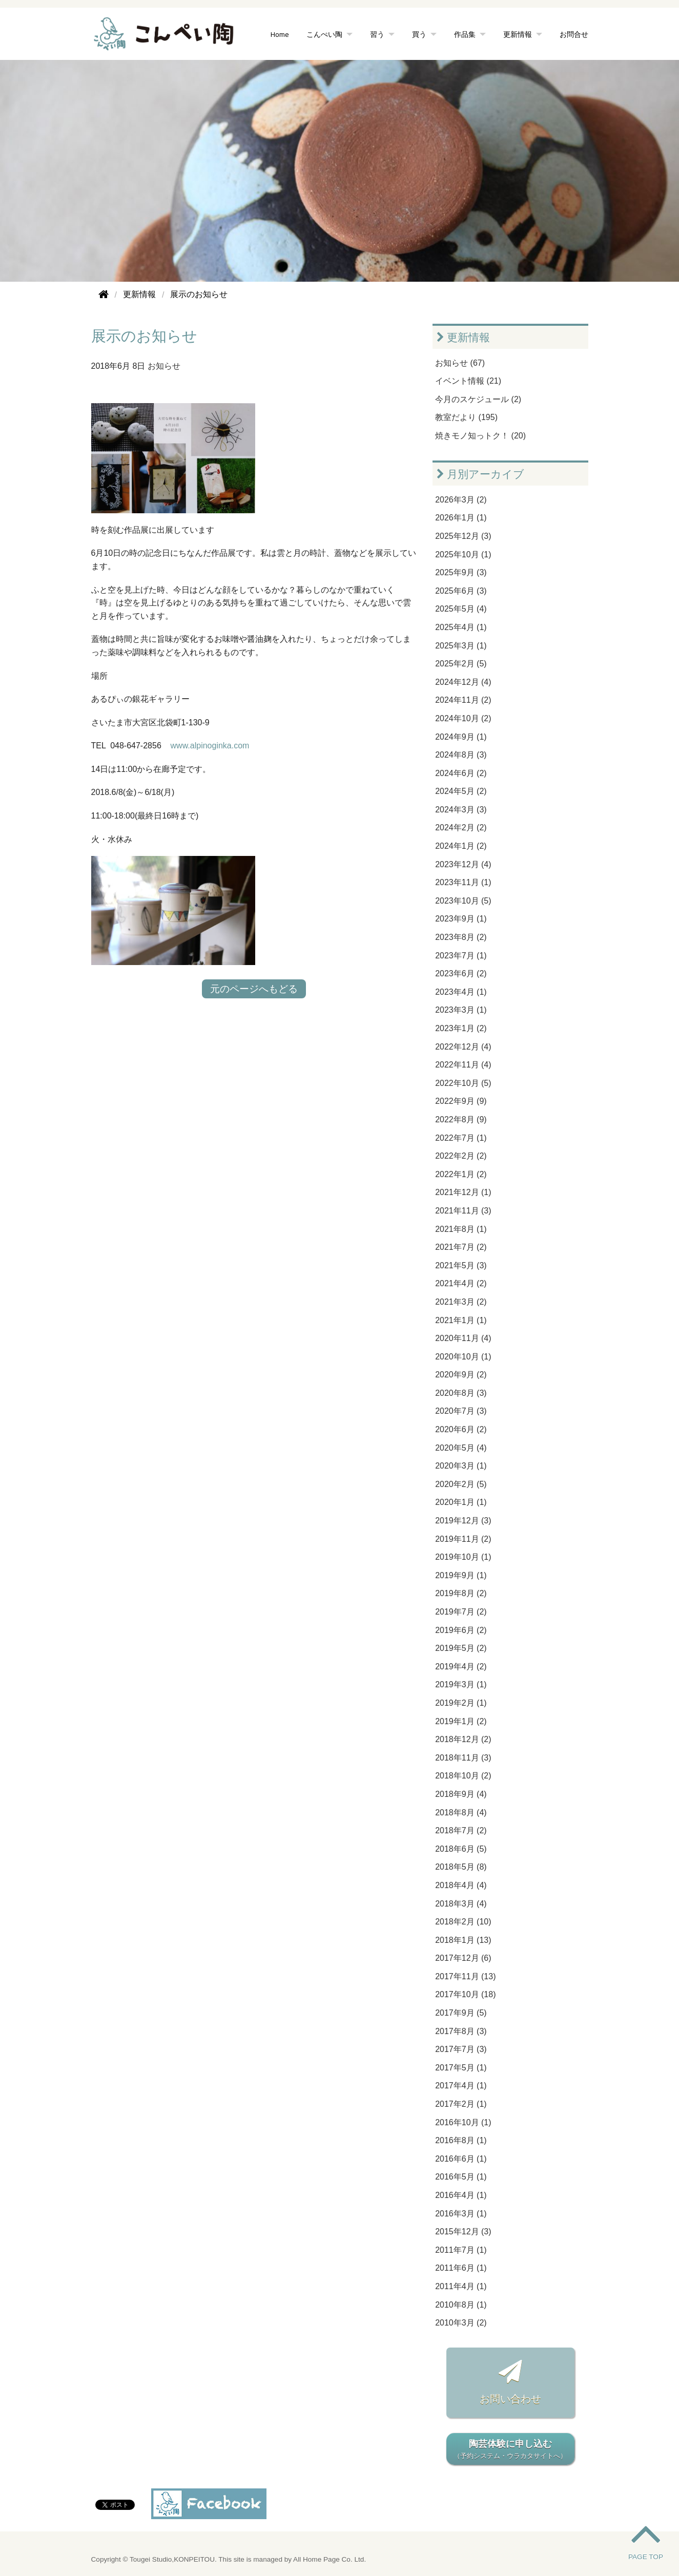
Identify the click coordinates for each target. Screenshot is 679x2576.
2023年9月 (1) (461, 918)
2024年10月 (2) (463, 718)
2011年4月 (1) (461, 2286)
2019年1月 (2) (461, 1721)
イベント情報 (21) (468, 380)
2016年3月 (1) (461, 2213)
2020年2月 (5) (461, 1484)
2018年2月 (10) (463, 1921)
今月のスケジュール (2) (478, 399)
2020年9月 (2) (461, 1374)
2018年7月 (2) (461, 1830)
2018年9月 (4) (461, 1794)
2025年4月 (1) (461, 627)
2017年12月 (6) (463, 1958)
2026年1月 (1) (461, 517)
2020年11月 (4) (463, 1338)
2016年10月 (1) (463, 2122)
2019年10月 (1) (463, 1557)
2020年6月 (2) (461, 1429)
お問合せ (574, 34)
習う (377, 34)
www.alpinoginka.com (210, 745)
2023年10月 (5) (463, 900)
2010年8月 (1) (461, 2304)
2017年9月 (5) (461, 2012)
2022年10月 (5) (463, 1083)
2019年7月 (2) (461, 1611)
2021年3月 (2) (461, 1301)
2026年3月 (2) (461, 499)
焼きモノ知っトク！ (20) (480, 435)
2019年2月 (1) (461, 1703)
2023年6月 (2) (461, 973)
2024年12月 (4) (463, 682)
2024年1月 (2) (461, 846)
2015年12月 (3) (463, 2231)
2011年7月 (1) (461, 2250)
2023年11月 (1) (463, 882)
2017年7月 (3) (461, 2049)
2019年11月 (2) (463, 1539)
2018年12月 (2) (463, 1739)
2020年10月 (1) (463, 1356)
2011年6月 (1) (461, 2268)
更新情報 (517, 34)
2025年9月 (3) (461, 572)
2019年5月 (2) (461, 1648)
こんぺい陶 (324, 34)
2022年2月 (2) (461, 1155)
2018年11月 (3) (463, 1757)
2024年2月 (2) (461, 827)
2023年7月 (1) (461, 955)
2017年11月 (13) (465, 1976)
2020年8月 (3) (461, 1393)
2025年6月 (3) (461, 591)
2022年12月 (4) (463, 1046)
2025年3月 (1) (461, 645)
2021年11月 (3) (463, 1210)
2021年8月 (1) (461, 1229)
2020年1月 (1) (461, 1502)
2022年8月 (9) (461, 1119)
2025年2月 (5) (461, 663)
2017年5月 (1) (461, 2067)
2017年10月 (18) (465, 1994)
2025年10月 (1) (463, 554)
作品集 (465, 34)
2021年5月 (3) (461, 1265)
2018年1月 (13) (463, 1940)
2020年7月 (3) (461, 1411)
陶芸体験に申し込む (510, 2450)
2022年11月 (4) (463, 1064)
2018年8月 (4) (461, 1812)
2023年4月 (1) (461, 992)
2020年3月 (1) (461, 1465)
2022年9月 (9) (461, 1101)
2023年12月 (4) (463, 864)
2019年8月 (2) (461, 1593)
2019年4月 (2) (461, 1666)
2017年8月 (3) (461, 2031)
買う (419, 34)
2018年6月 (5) (461, 1849)
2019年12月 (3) (463, 1520)
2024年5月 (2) (461, 791)
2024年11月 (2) (463, 700)
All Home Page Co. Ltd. (329, 2559)
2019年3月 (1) (461, 1684)
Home (280, 34)
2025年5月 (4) (461, 608)
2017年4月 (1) (461, 2085)
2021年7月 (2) (461, 1247)
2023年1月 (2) (461, 1028)
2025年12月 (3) (463, 536)
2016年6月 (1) (461, 2158)
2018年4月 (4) (461, 1885)
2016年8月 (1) (461, 2140)
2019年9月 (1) (461, 1575)
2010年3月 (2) (461, 2322)
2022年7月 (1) (461, 1138)
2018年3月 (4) (461, 1903)
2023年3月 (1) (461, 1010)
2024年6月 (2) (461, 773)
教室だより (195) (466, 417)
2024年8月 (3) (461, 754)
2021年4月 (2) (461, 1283)
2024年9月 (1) (461, 736)
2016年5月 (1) (461, 2176)
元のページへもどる (254, 988)
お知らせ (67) (460, 363)
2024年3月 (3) (461, 809)
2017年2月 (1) (461, 2104)
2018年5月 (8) (461, 1866)
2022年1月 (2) (461, 1174)
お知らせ (164, 366)
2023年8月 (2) (461, 937)
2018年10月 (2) (463, 1775)
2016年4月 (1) (461, 2195)
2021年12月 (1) (463, 1192)
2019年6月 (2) (461, 1630)
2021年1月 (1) (461, 1320)
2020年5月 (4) (461, 1447)
